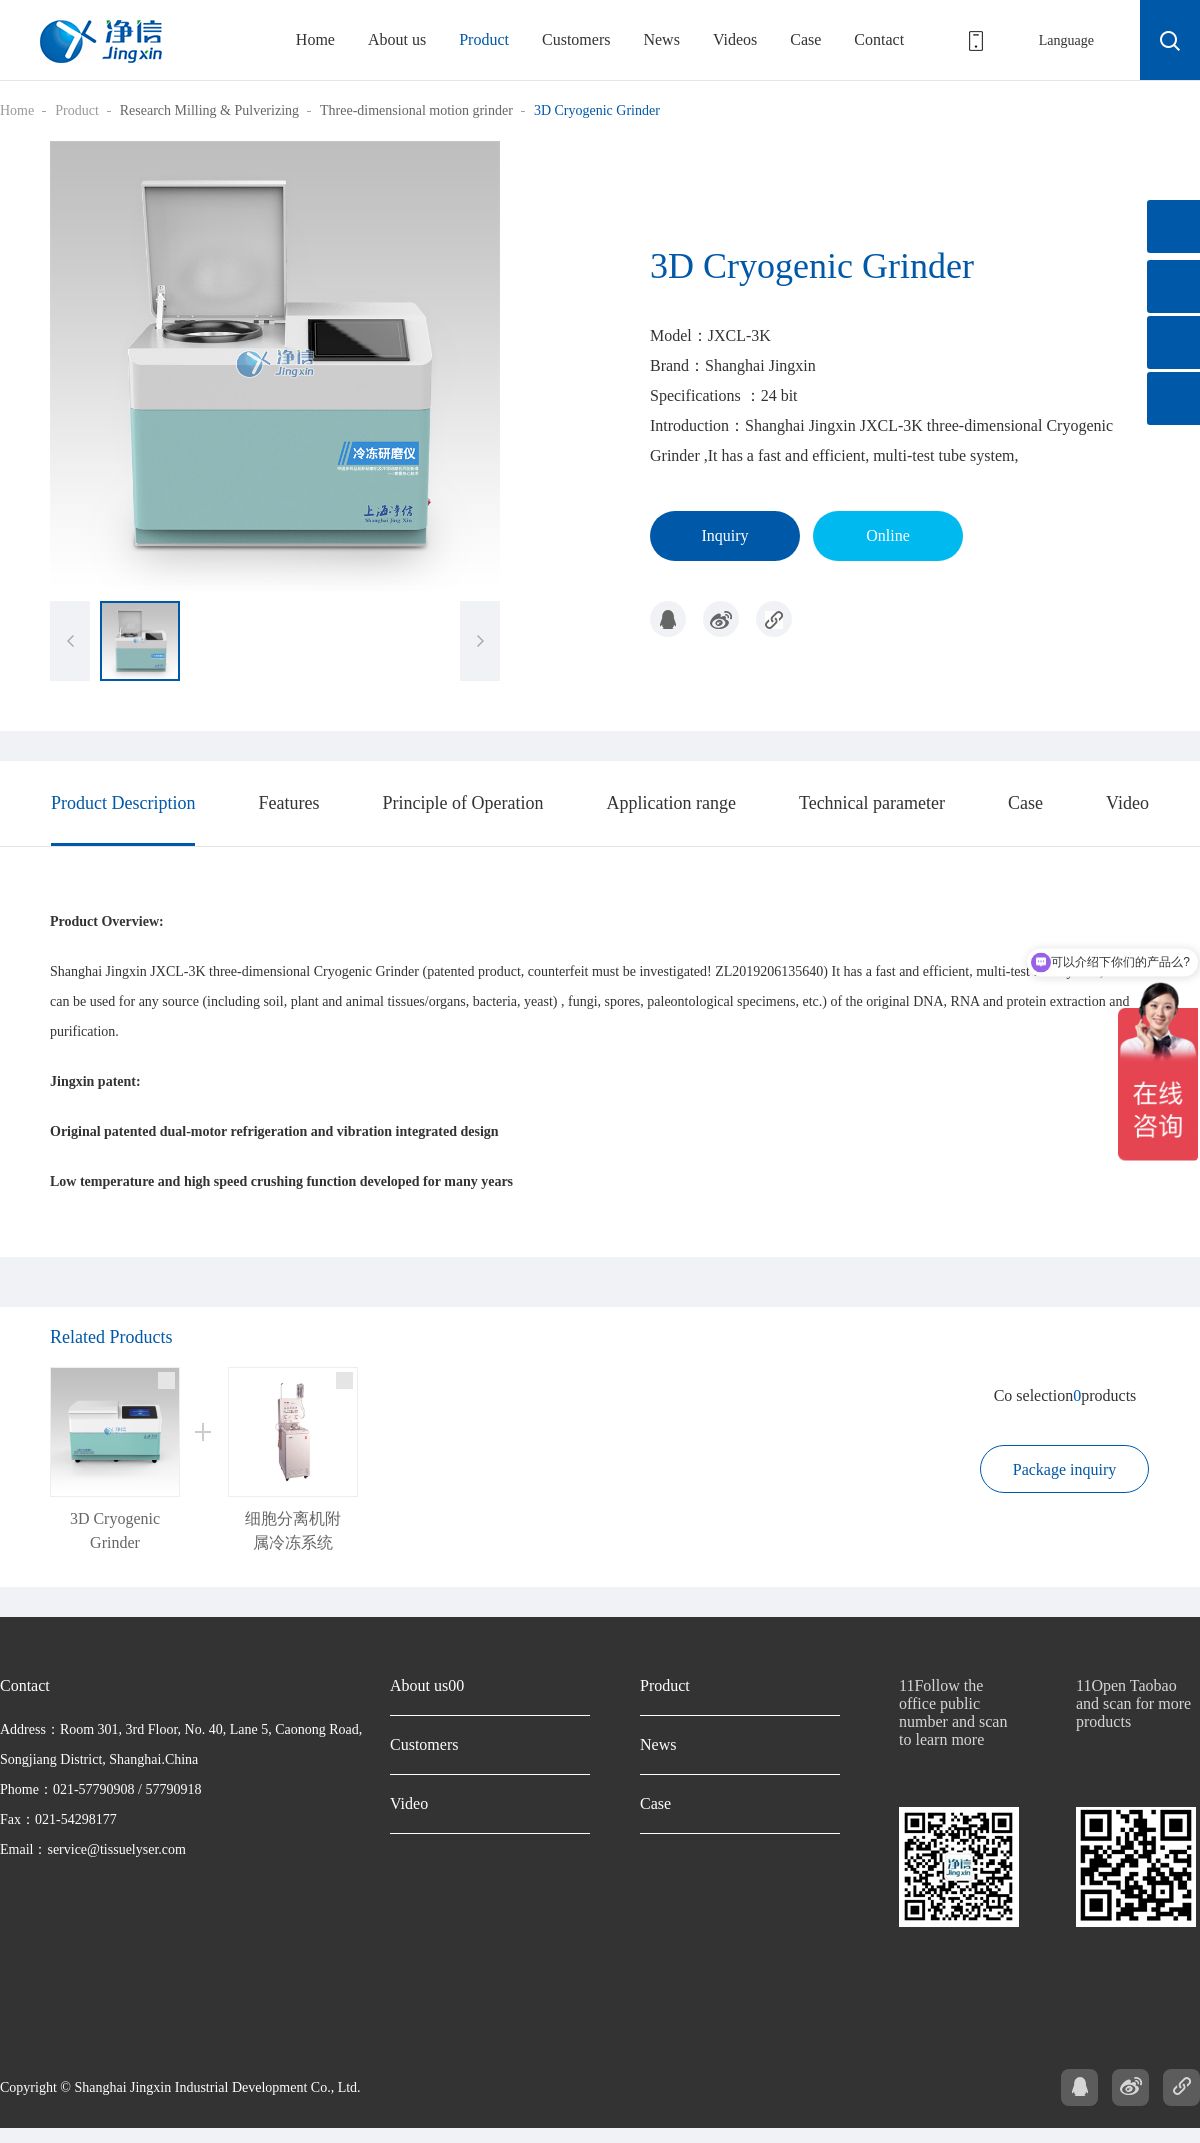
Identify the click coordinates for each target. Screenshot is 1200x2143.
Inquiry (724, 535)
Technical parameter (872, 803)
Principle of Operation (462, 803)
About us (397, 39)
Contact (879, 39)
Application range (670, 803)
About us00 (427, 1685)
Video (1127, 803)
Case (805, 39)
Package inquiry (1065, 1469)
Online (888, 535)
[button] (480, 641)
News (661, 39)
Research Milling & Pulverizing (209, 110)
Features (288, 803)
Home (315, 39)
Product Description (123, 803)
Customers (576, 39)
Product (484, 39)
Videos (735, 39)
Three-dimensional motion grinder (416, 110)
